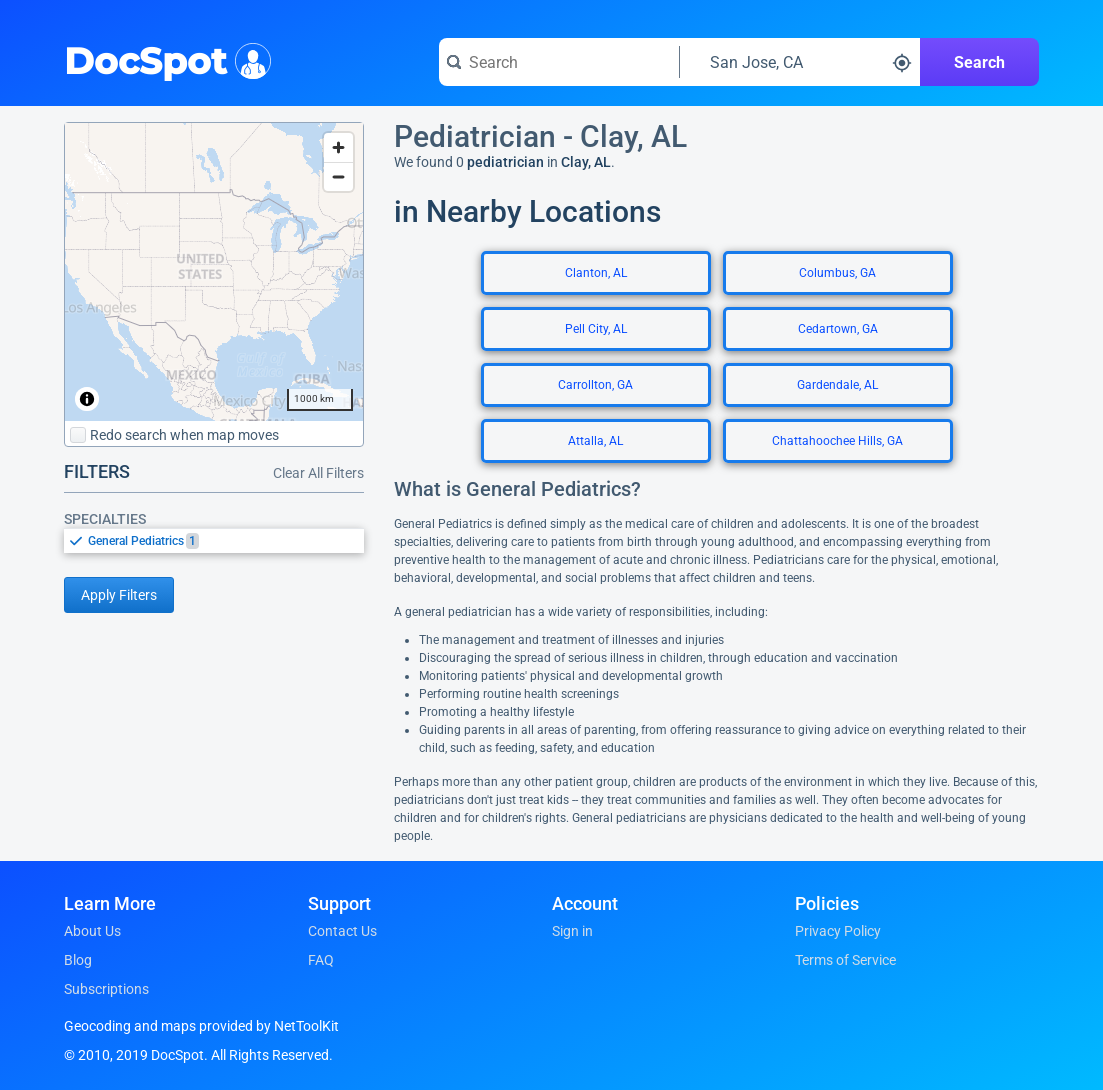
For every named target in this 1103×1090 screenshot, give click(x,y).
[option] (226, 541)
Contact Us (342, 931)
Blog (78, 960)
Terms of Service (845, 960)
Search (979, 62)
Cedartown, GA (838, 329)
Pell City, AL (596, 329)
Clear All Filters (318, 473)
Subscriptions (106, 989)
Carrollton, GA (595, 385)
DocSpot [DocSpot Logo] (163, 59)
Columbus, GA (837, 273)
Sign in (572, 931)
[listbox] (214, 540)
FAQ (321, 960)
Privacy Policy (838, 931)
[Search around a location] (800, 62)
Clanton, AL (596, 273)
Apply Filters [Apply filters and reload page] (119, 595)
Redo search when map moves (174, 435)
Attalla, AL (595, 441)
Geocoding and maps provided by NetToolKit (201, 1026)
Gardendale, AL (837, 385)
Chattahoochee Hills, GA (837, 441)
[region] (214, 272)
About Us (92, 931)
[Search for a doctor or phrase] (559, 62)
